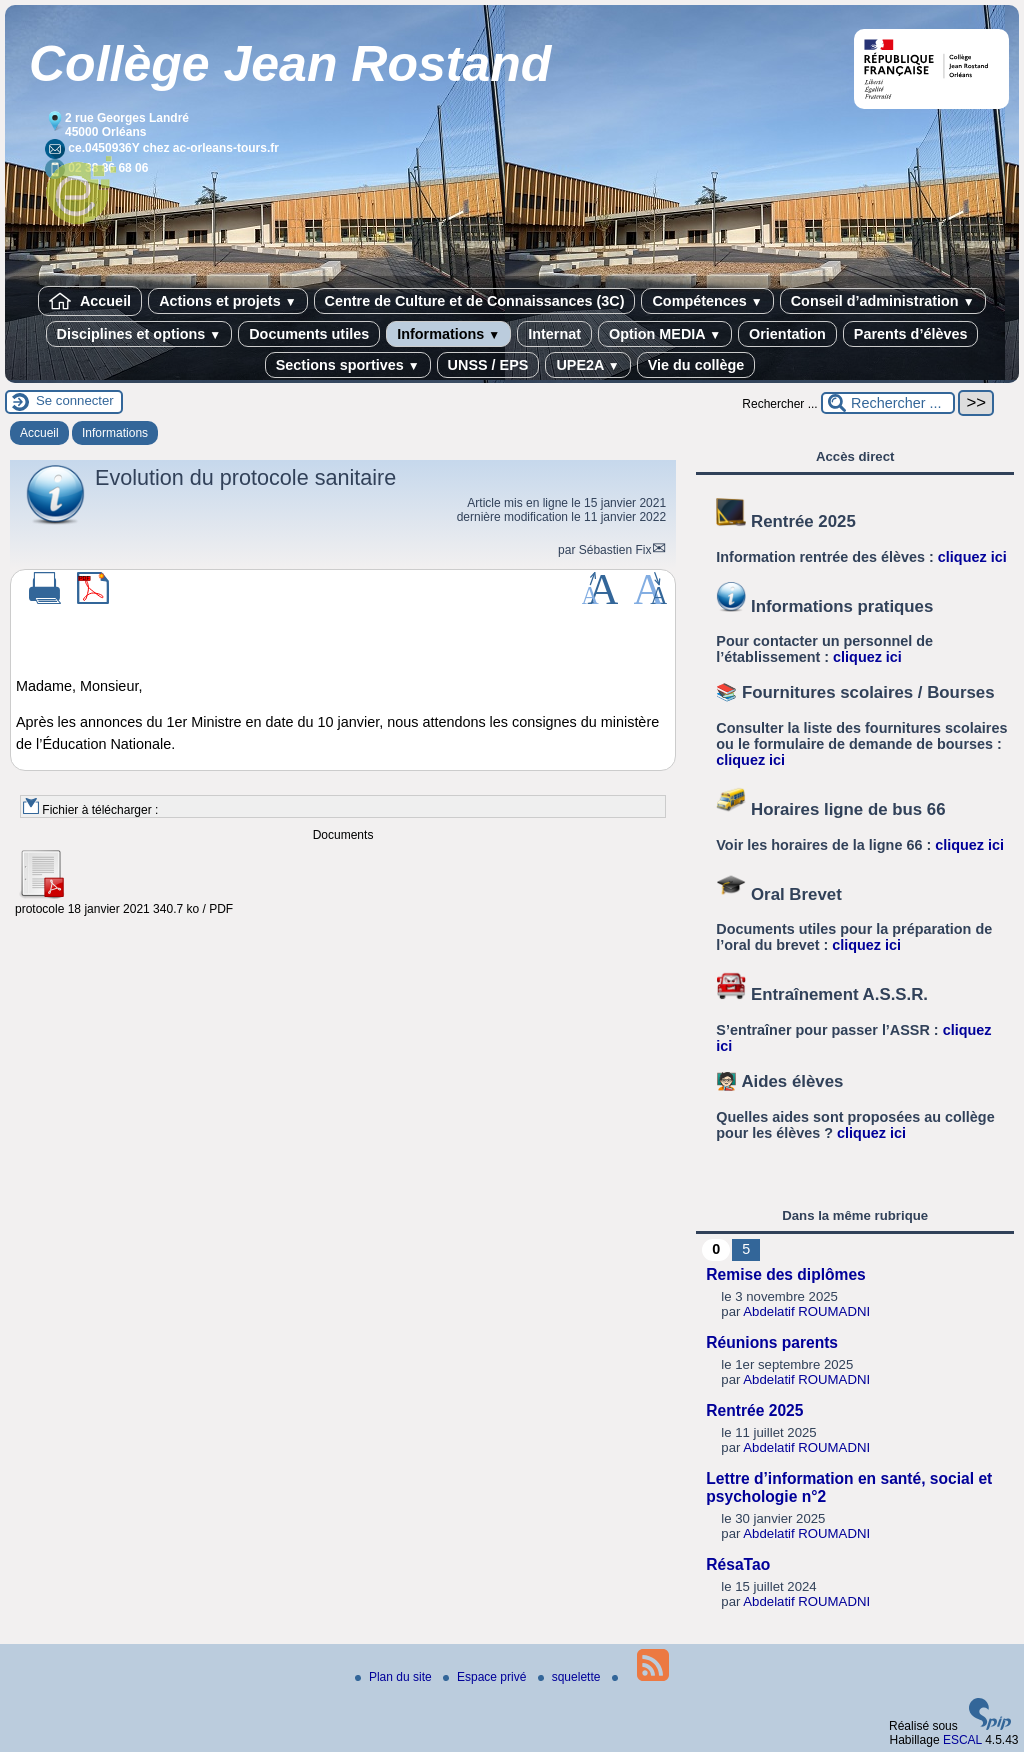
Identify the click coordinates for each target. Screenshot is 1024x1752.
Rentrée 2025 (754, 1410)
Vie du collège (696, 365)
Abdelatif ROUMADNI (806, 1311)
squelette (571, 1677)
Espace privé (486, 1677)
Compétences (707, 301)
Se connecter (75, 400)
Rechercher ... (779, 404)
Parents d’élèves (911, 334)
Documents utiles (309, 334)
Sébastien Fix (615, 550)
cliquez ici (972, 557)
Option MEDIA (665, 334)
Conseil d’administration (883, 301)
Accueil (90, 301)
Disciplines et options (139, 334)
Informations (448, 334)
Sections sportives (348, 365)
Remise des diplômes (785, 1274)
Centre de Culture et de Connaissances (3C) (475, 301)
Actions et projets (227, 301)
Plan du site (395, 1677)
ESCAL (962, 1740)
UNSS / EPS (488, 365)
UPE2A (587, 365)
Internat (554, 334)
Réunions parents (772, 1342)
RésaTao (738, 1564)
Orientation (787, 334)
